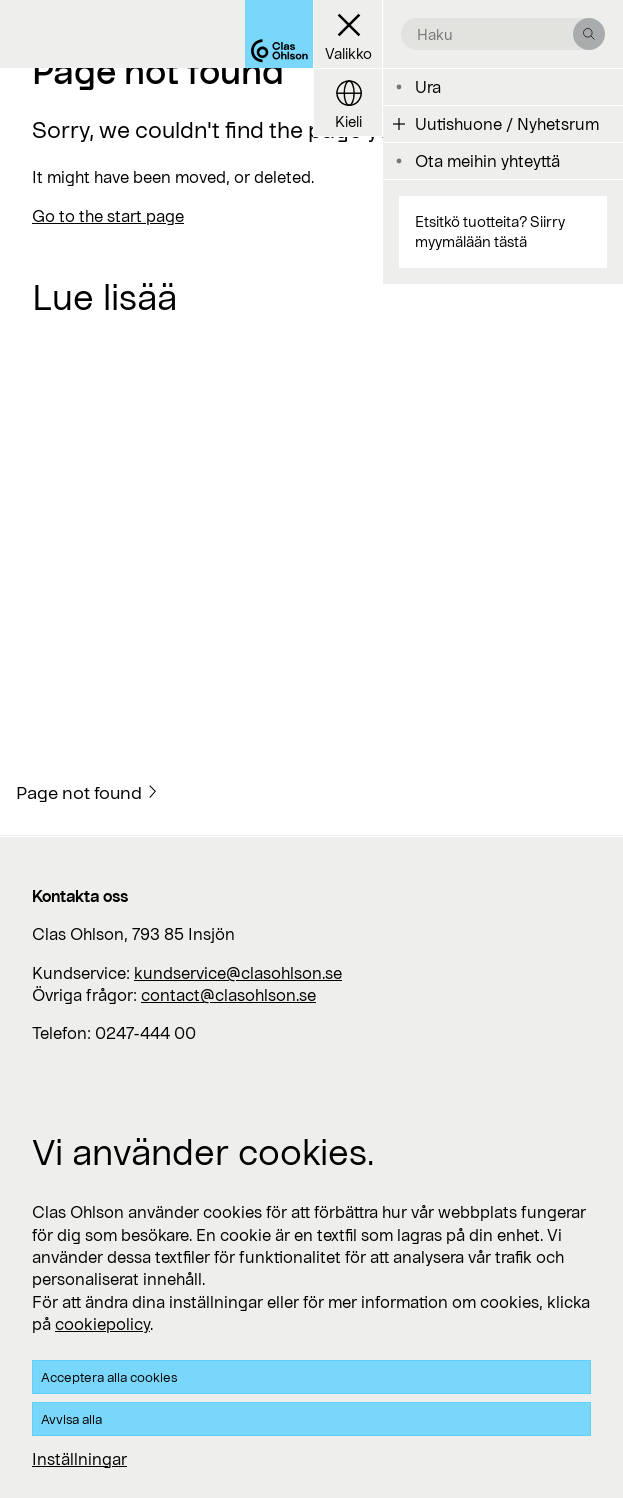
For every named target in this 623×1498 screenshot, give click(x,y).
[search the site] (495, 34)
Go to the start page (108, 215)
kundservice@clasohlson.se (238, 972)
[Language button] (347, 102)
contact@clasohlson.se (228, 994)
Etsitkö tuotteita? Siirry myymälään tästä (490, 231)
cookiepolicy (102, 1323)
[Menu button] (347, 34)
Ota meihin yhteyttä (487, 160)
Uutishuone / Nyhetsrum (507, 123)
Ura (428, 86)
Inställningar (79, 1458)
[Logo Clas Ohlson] (279, 34)
